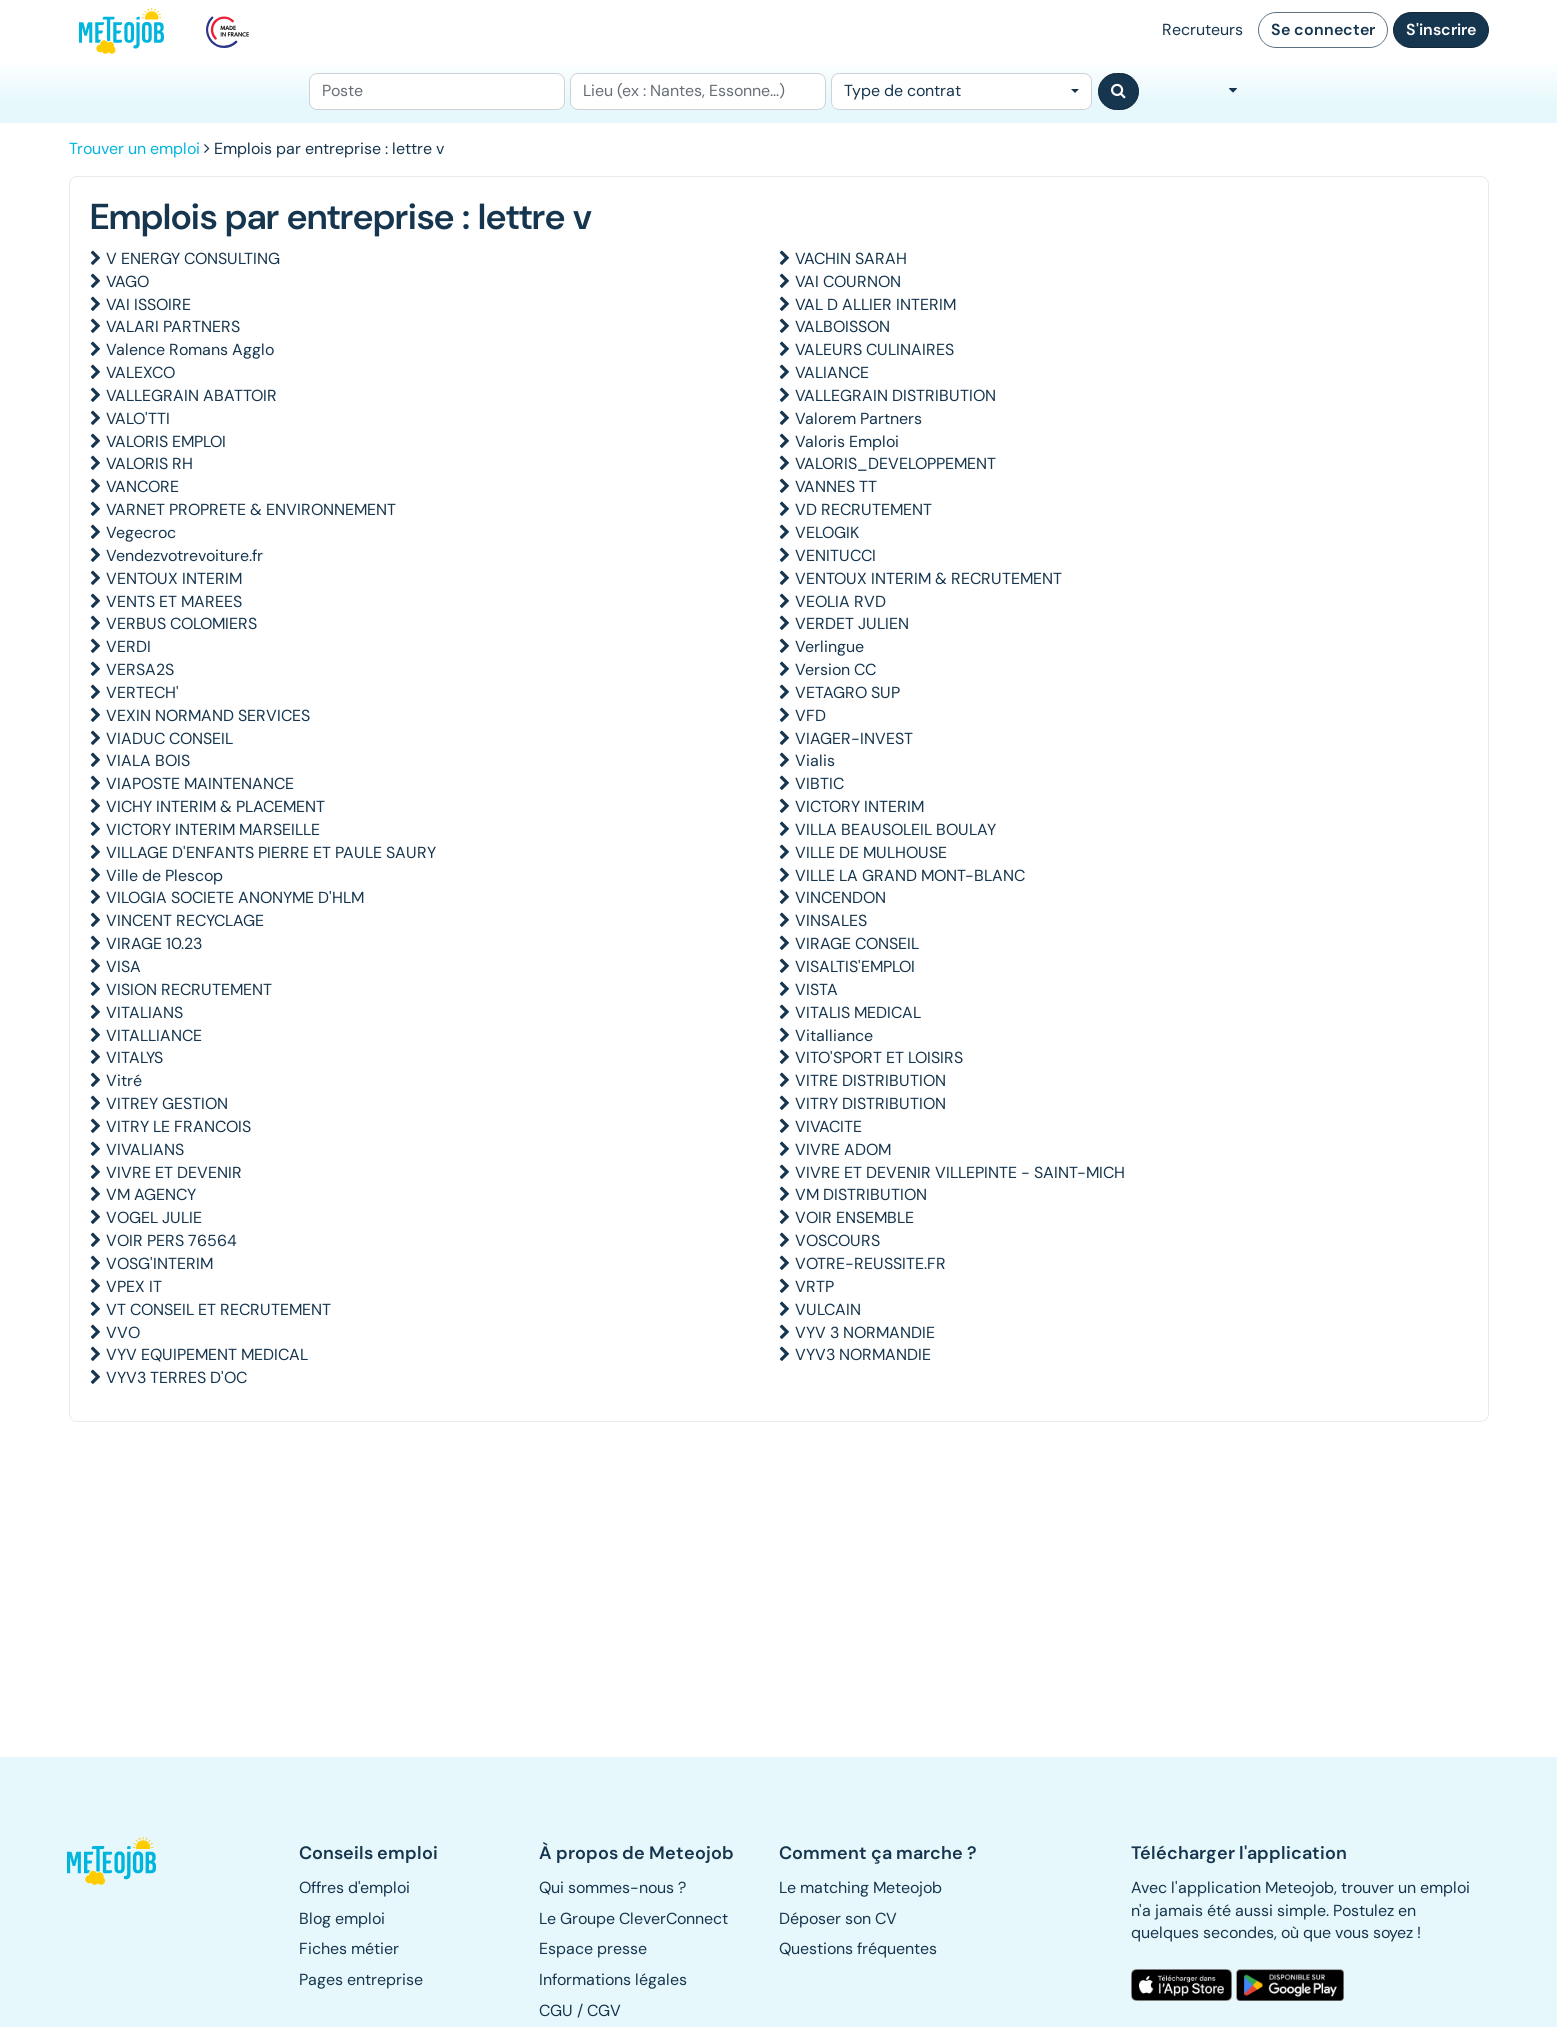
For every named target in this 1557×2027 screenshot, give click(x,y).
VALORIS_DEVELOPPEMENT (895, 463)
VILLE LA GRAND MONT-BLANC (910, 875)
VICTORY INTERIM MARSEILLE (213, 829)
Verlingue (829, 646)
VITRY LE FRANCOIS (178, 1126)
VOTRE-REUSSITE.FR (870, 1263)
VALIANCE (832, 372)
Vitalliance (834, 1035)
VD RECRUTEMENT (863, 509)
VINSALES (831, 920)
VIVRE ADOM (843, 1149)
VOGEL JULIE (154, 1217)
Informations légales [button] (613, 1979)
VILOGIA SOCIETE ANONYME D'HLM (235, 897)
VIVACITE (828, 1126)
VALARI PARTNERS (173, 326)
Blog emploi (342, 1918)
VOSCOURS (837, 1240)
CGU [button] (556, 2010)
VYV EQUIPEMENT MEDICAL (207, 1354)
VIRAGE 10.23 (154, 943)
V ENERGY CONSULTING (193, 258)
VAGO (127, 281)
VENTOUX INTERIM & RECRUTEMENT (928, 578)
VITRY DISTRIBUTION (870, 1103)
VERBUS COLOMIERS (181, 623)
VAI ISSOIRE (148, 304)
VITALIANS (144, 1012)
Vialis (815, 760)
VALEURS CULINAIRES (874, 349)
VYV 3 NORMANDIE (865, 1332)
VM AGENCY (151, 1194)
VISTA (816, 989)
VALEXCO (140, 372)
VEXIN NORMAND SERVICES (208, 715)
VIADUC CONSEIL (169, 738)
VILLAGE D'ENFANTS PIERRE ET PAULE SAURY (271, 852)
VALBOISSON (842, 326)
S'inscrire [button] (1441, 29)
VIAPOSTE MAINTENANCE (200, 783)
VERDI (128, 646)
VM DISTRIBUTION (861, 1194)
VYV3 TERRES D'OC (176, 1377)
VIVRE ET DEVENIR (174, 1172)
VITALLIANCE (154, 1035)
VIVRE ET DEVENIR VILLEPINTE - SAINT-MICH (960, 1172)
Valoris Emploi (847, 441)
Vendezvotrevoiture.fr (184, 555)
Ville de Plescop (164, 875)
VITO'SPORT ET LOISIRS (879, 1057)
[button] (122, 1861)
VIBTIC (819, 783)
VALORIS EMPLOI (166, 441)
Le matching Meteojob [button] (860, 1887)
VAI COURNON (848, 281)
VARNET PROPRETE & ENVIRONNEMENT (251, 509)
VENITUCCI (835, 555)
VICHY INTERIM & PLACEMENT (215, 806)
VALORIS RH (149, 463)
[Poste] (437, 91)
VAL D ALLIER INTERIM (875, 304)
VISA (123, 966)
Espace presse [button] (593, 1948)
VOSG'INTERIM (159, 1263)
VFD (810, 715)
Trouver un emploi (134, 148)
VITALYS (134, 1057)
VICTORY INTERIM (859, 806)
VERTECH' (142, 692)
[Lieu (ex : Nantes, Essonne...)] (698, 91)
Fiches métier (349, 1948)
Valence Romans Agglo (190, 349)
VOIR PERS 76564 (171, 1240)
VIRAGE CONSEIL (857, 943)
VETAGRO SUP (847, 692)
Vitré (124, 1080)
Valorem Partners (858, 418)
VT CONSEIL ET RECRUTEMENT (218, 1309)
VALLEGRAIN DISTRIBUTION (895, 395)
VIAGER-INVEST (854, 738)
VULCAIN (828, 1309)
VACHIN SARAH (851, 258)
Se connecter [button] (1323, 29)
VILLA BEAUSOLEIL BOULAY (895, 829)
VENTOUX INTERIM (174, 578)
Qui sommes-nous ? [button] (612, 1887)
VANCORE (142, 486)
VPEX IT (134, 1286)
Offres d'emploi (354, 1887)
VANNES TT (836, 486)
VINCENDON (840, 897)
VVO (123, 1332)
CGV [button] (604, 2010)
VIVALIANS (145, 1149)
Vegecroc (141, 532)
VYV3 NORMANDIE (863, 1354)
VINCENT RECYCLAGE (185, 920)
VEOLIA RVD (840, 601)
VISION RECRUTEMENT (189, 989)
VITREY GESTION (167, 1103)
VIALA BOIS (148, 760)
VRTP (814, 1286)
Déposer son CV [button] (838, 1918)
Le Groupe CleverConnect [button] (633, 1918)
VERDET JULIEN (852, 623)
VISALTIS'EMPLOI (855, 966)
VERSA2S (140, 669)
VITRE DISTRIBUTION (870, 1080)
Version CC (835, 669)
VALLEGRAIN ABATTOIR (191, 395)
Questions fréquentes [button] (858, 1948)
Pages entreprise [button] (361, 1979)
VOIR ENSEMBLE (854, 1217)
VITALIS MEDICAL (858, 1012)
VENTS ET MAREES (174, 601)
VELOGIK (827, 532)
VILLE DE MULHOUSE (871, 852)
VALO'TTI (138, 418)
